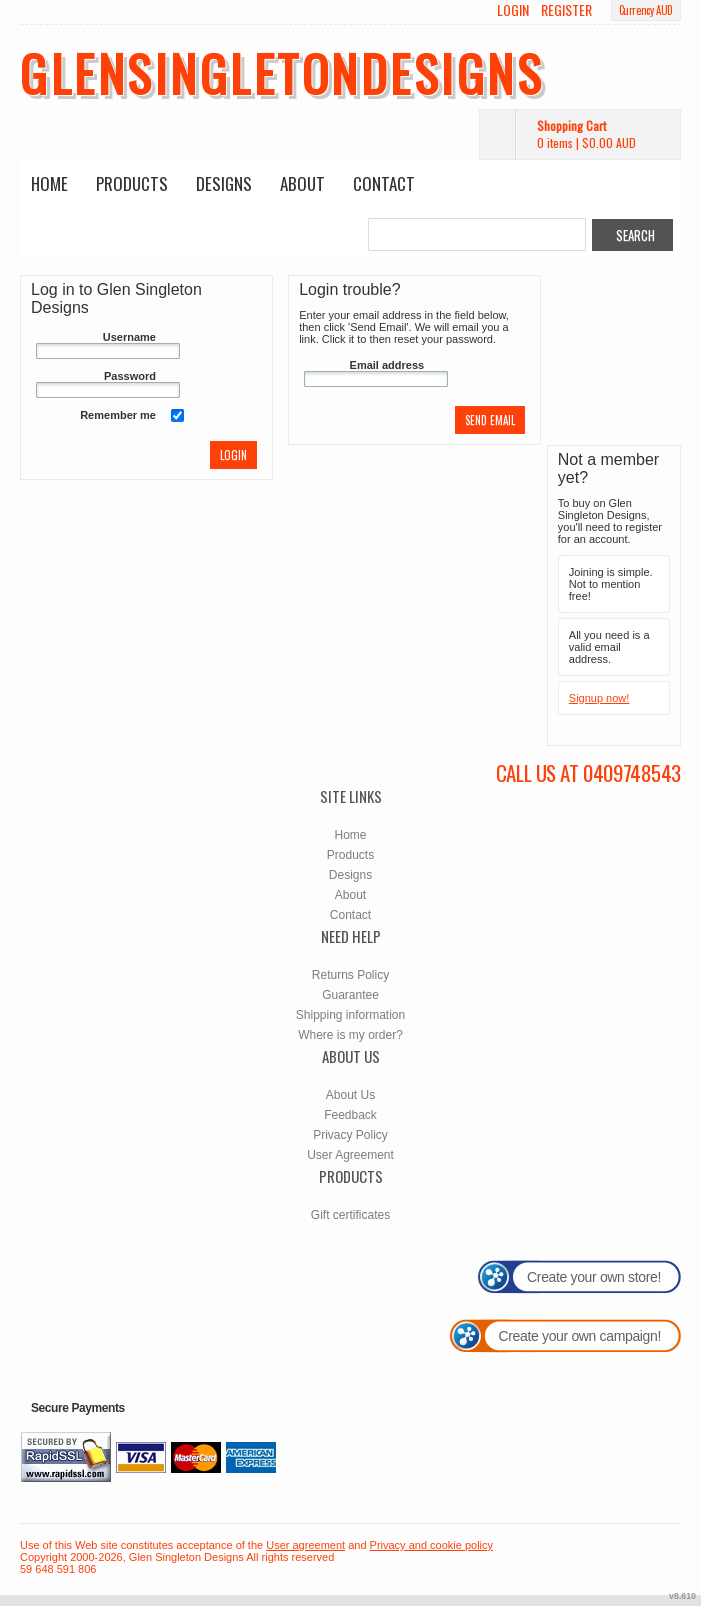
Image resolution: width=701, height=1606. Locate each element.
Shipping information (350, 1015)
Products (132, 183)
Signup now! (599, 698)
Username (129, 337)
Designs (224, 183)
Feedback (350, 1115)
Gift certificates (350, 1215)
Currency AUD (646, 10)
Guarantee (350, 995)
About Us (350, 1095)
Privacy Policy (350, 1135)
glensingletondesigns (282, 72)
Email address (387, 365)
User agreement (305, 1545)
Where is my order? (350, 1035)
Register (566, 10)
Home (49, 183)
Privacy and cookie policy (432, 1545)
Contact (384, 183)
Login (513, 10)
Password (130, 376)
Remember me (118, 415)
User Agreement (350, 1155)
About (302, 183)
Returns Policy (350, 975)
